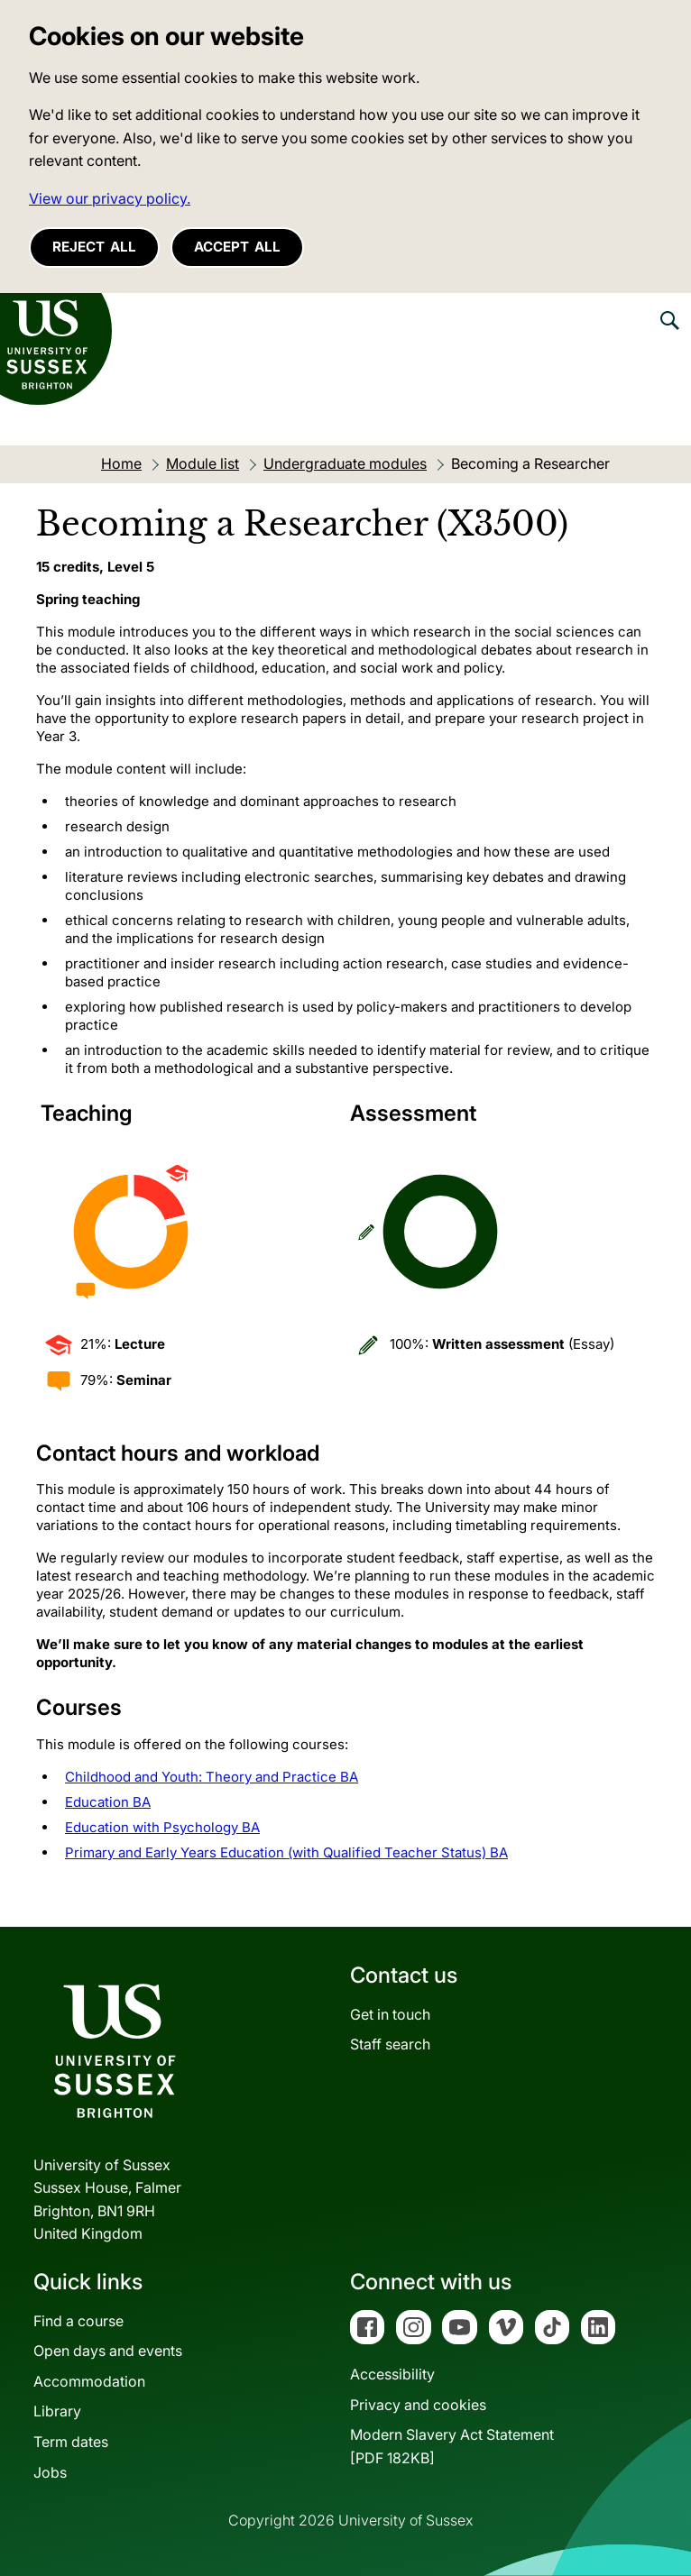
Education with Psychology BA (162, 1827)
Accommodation (89, 2381)
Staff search (390, 2044)
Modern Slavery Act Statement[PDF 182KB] (452, 2446)
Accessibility (392, 2374)
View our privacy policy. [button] (109, 198)
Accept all (237, 246)
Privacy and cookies (418, 2405)
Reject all (94, 246)
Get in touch (390, 2014)
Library (57, 2411)
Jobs (50, 2472)
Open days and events (107, 2351)
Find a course (78, 2321)
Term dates (70, 2442)
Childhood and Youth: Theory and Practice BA (211, 1776)
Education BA (108, 1802)
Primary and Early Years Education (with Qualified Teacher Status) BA (286, 1852)
